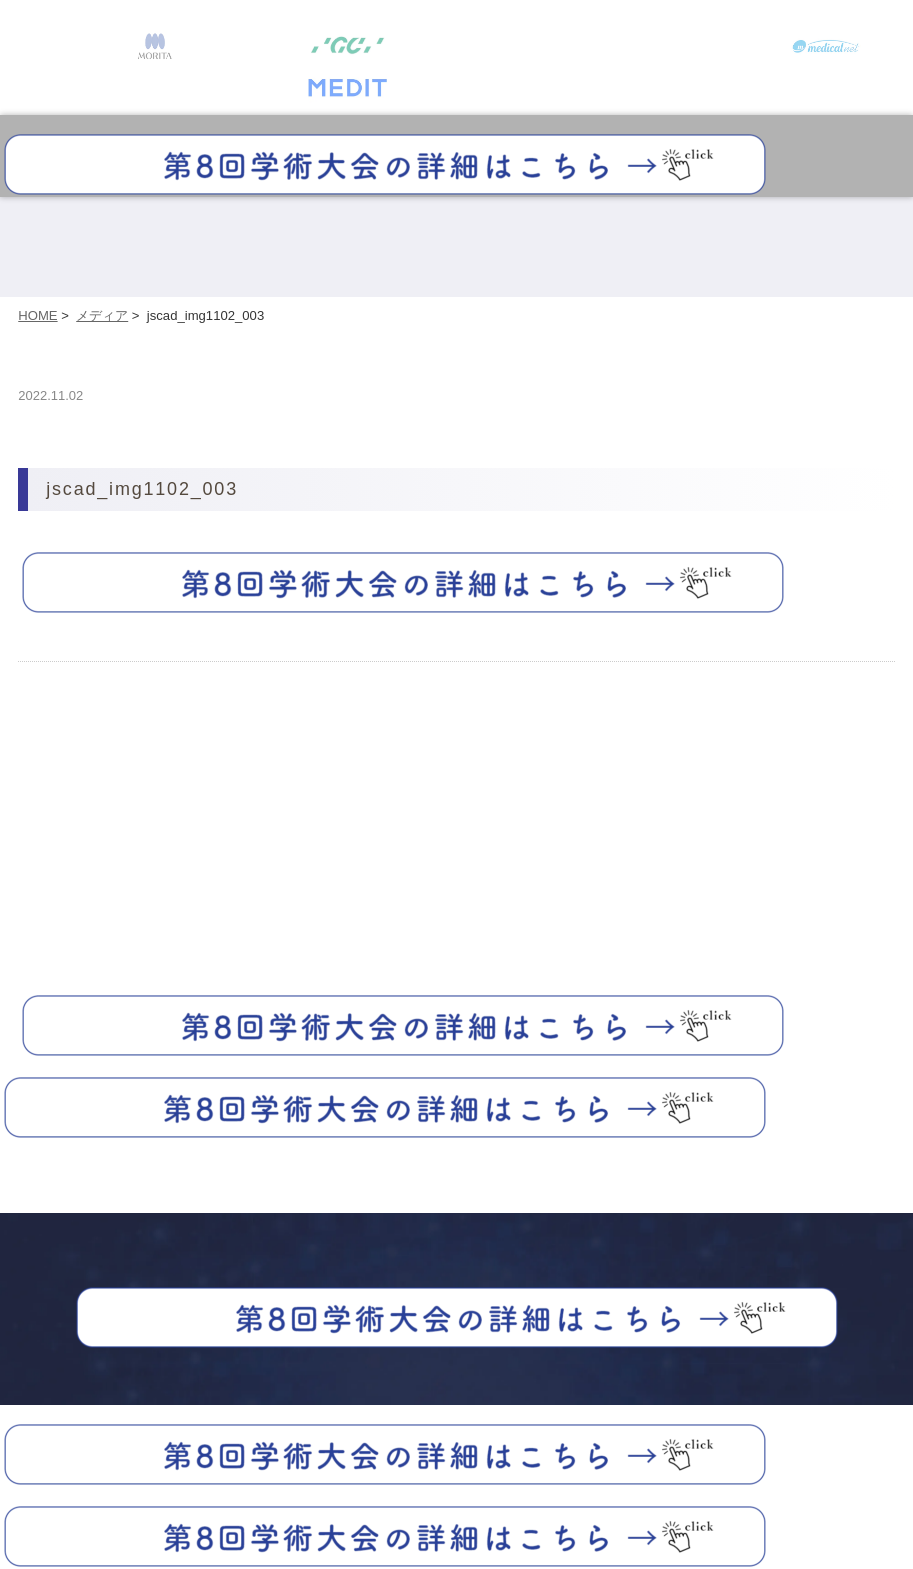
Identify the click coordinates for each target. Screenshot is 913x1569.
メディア (102, 315)
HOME (37, 315)
